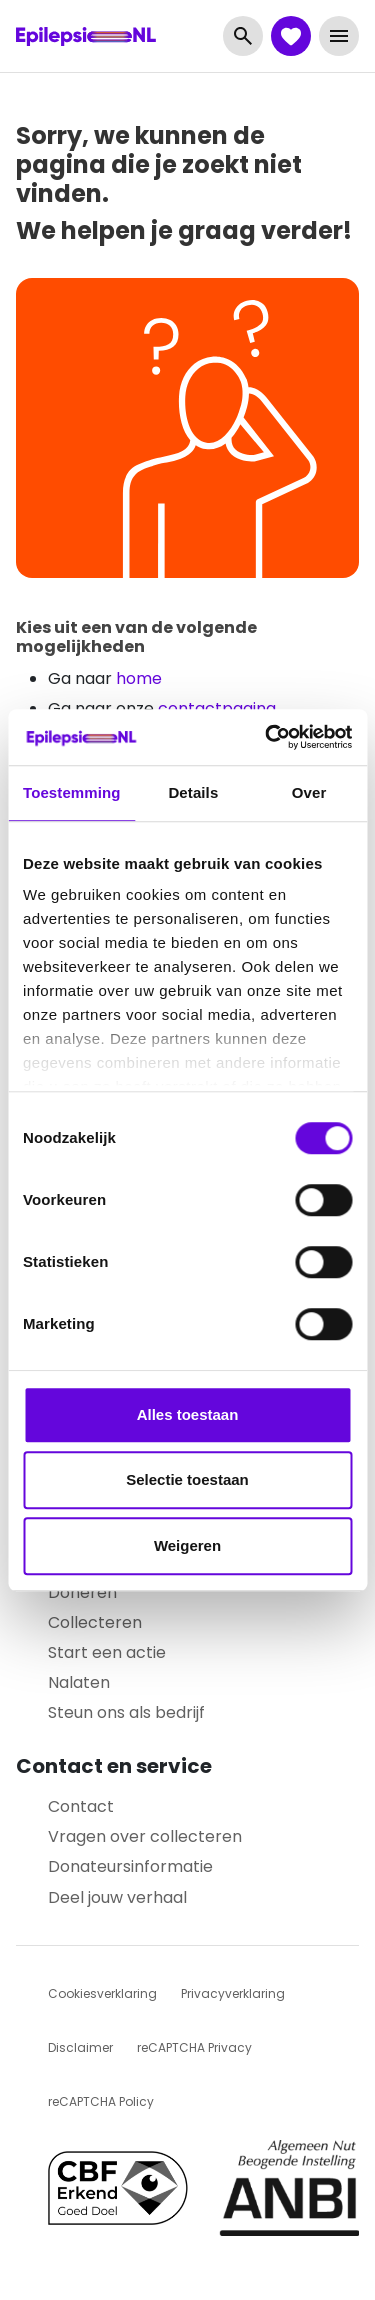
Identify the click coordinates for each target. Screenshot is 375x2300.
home (139, 678)
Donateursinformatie (130, 1866)
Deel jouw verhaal (117, 1897)
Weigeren (187, 1545)
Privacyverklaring (233, 1993)
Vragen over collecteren (145, 1836)
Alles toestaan (188, 1414)
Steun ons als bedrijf (126, 1712)
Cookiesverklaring (102, 1993)
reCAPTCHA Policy (101, 2101)
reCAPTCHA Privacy (194, 2047)
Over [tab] (309, 792)
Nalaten (79, 1682)
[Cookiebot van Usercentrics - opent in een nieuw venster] (267, 737)
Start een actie (107, 1652)
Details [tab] (193, 792)
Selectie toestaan (187, 1479)
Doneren (82, 1592)
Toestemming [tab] (72, 792)
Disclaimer (80, 2047)
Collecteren (95, 1622)
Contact (81, 1806)
